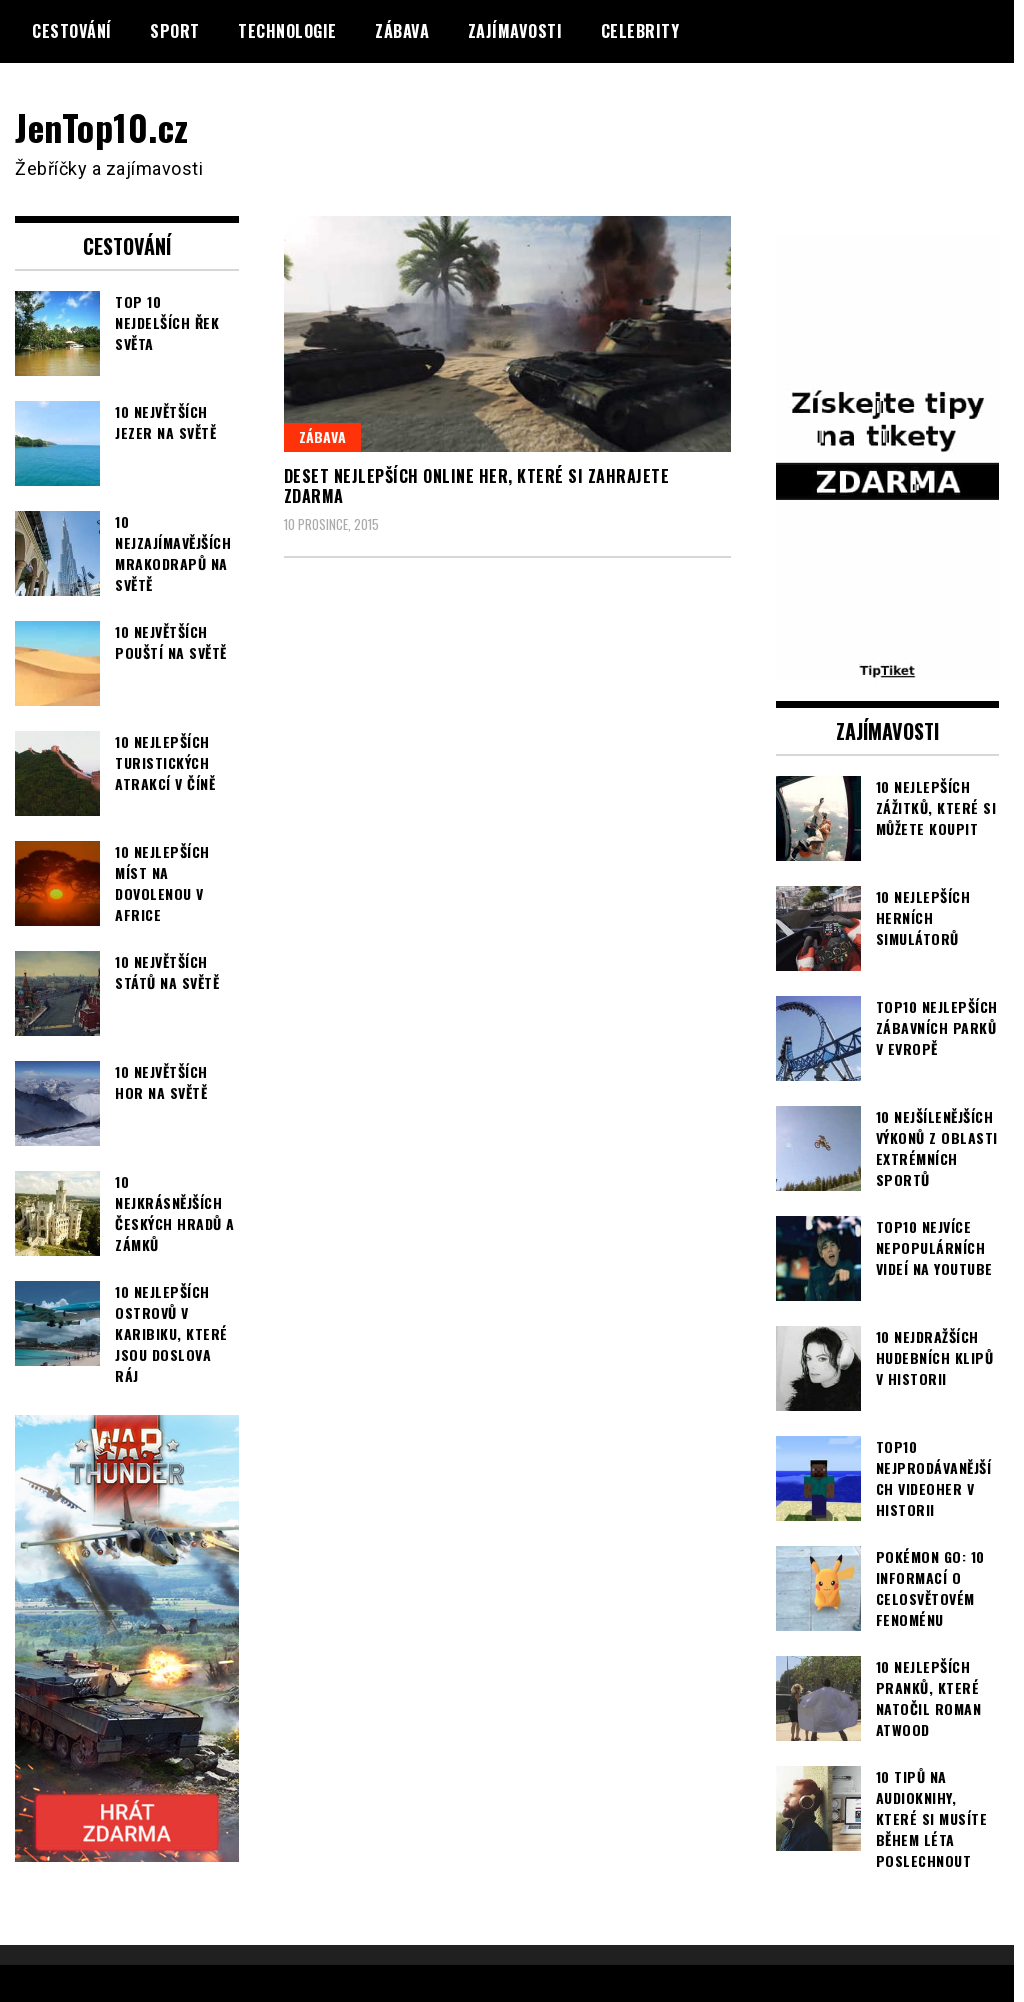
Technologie (287, 31)
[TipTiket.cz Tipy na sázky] (888, 668)
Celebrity (640, 31)
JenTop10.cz (101, 126)
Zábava (402, 31)
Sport (175, 31)
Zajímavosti (515, 31)
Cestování (72, 31)
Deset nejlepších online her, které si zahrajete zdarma (477, 486)
